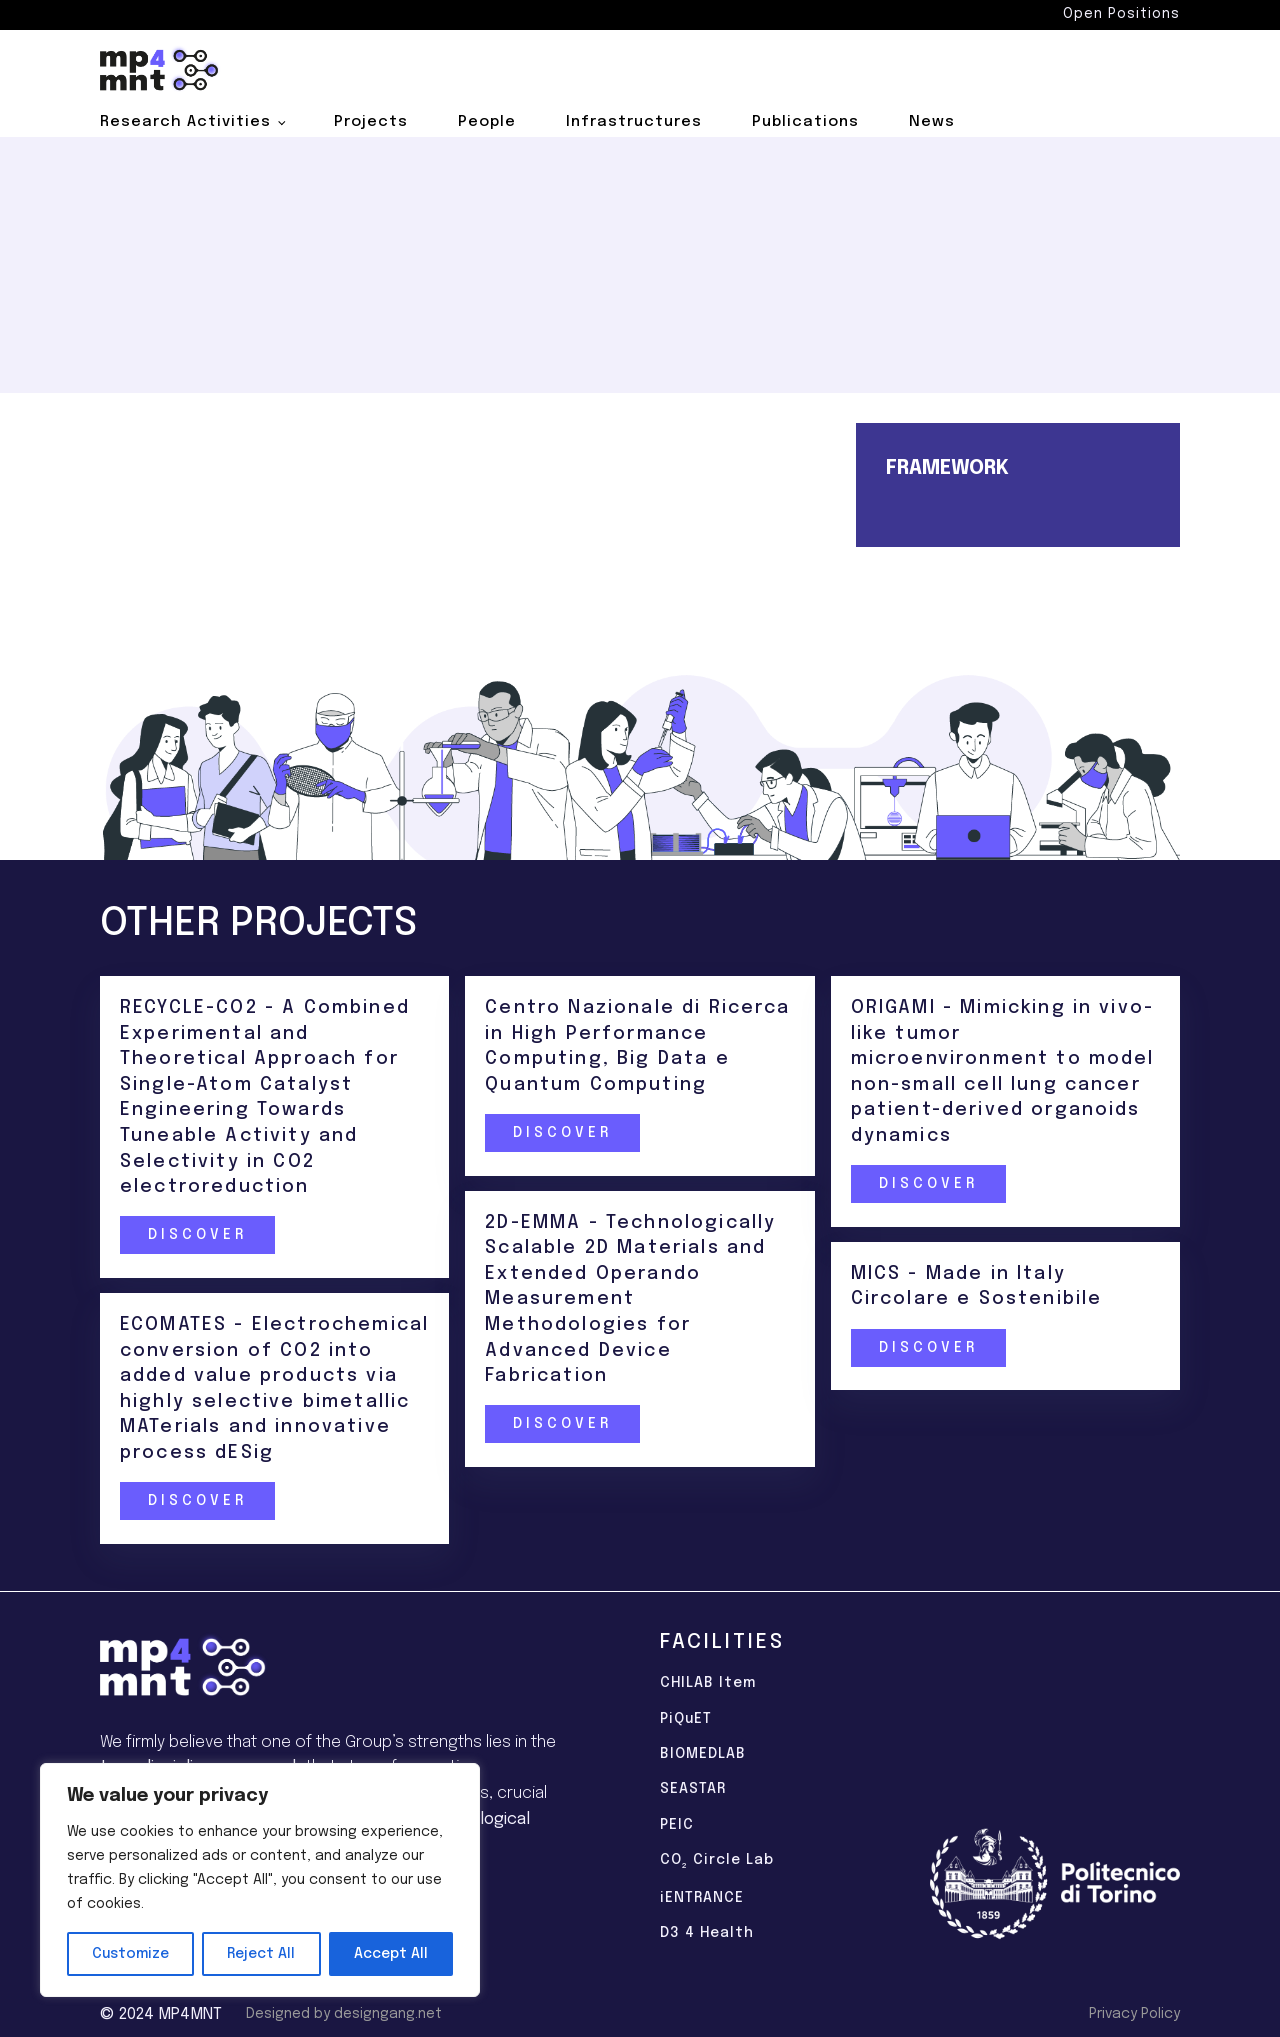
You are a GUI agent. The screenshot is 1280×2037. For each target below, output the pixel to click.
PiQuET (686, 1719)
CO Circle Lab (717, 1862)
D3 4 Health (707, 1933)
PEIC (677, 1825)
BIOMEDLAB (703, 1754)
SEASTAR (693, 1789)
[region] (260, 1880)
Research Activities (185, 122)
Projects (371, 122)
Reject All (261, 1954)
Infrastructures (634, 122)
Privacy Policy (1134, 2014)
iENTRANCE (702, 1898)
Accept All (391, 1954)
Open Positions (1121, 14)
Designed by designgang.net (344, 2014)
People (487, 122)
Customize (130, 1954)
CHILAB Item (708, 1683)
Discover (197, 1235)
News (932, 122)
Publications (805, 122)
